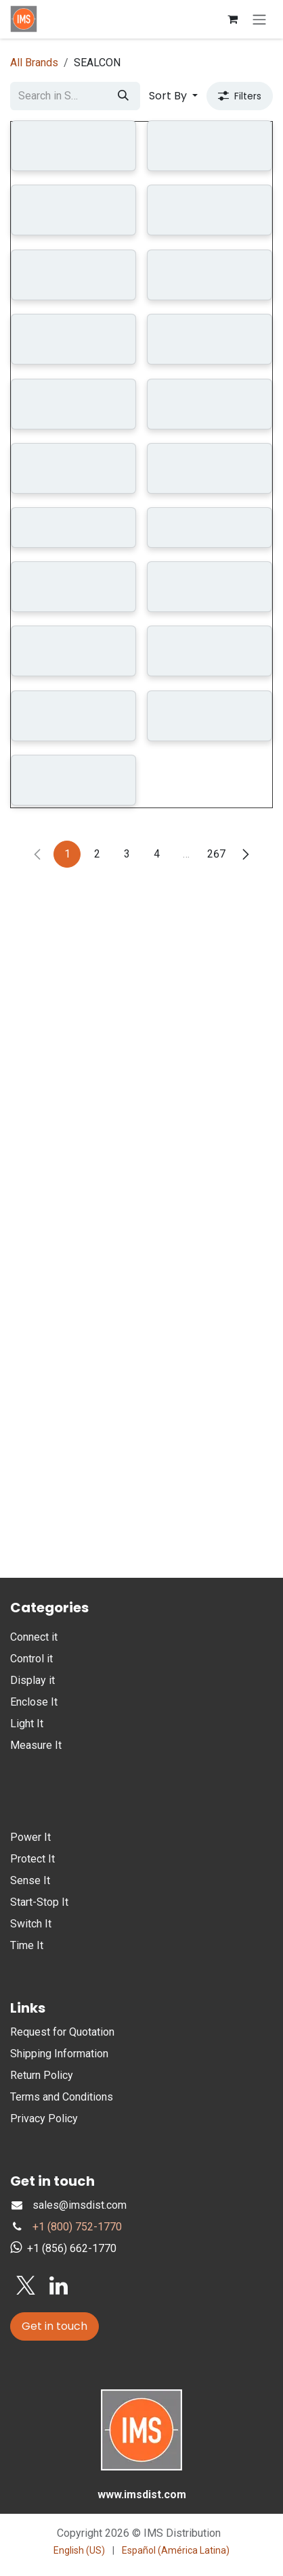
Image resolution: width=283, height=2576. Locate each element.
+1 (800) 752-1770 (77, 2226)
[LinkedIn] (58, 2285)
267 (216, 1547)
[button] (173, 96)
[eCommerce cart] (232, 18)
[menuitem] (79, 2551)
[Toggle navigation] (259, 19)
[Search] (123, 96)
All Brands (34, 62)
